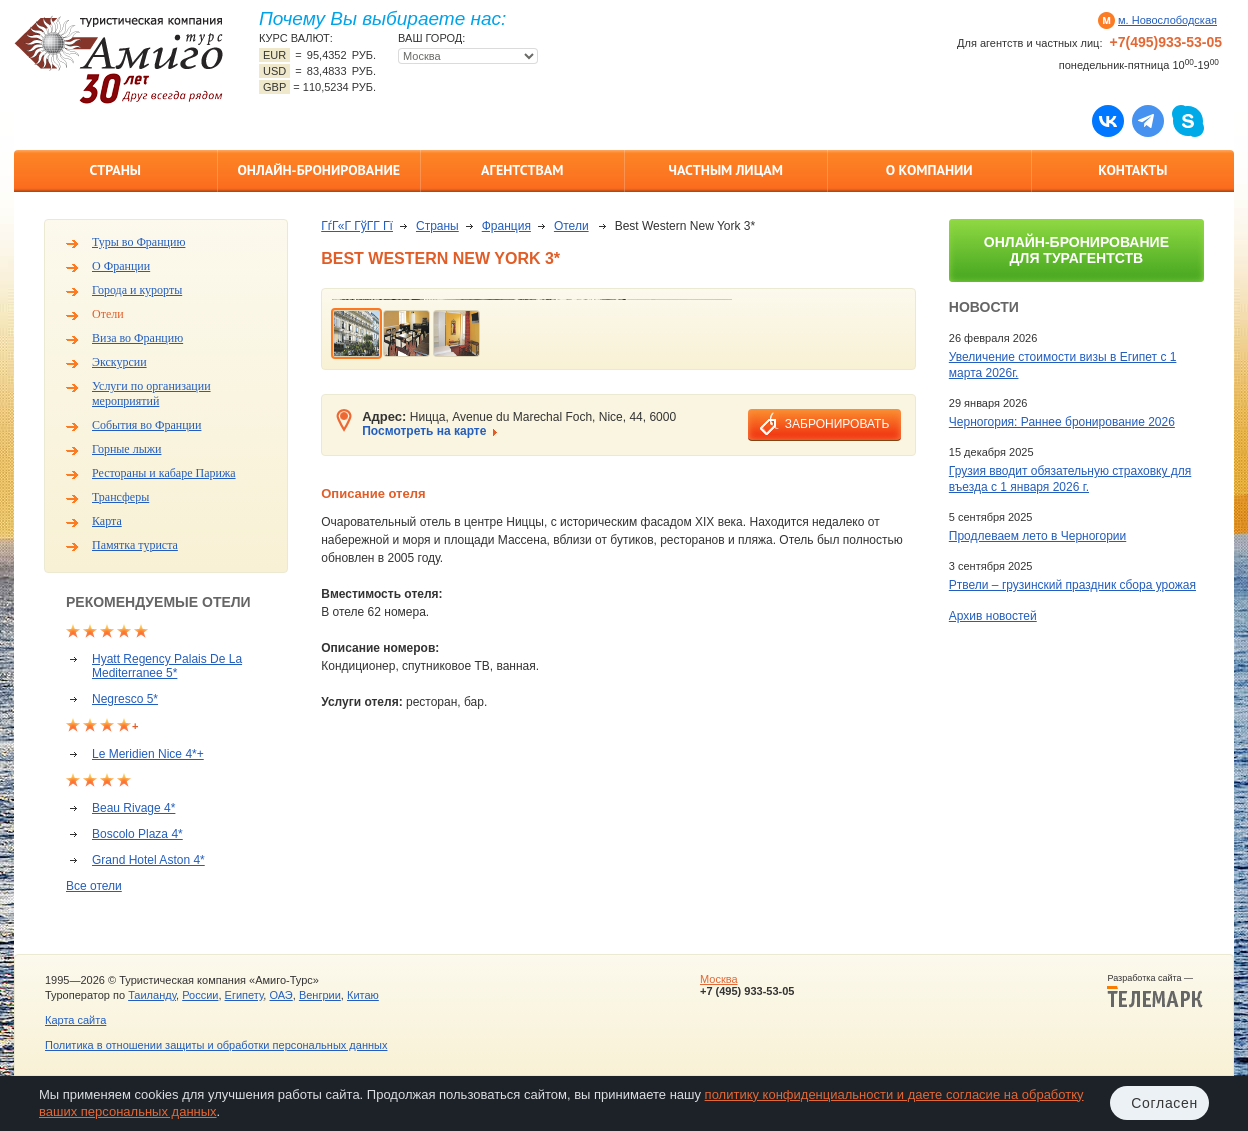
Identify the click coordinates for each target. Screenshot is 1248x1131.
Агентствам (522, 170)
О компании (929, 170)
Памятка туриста (135, 545)
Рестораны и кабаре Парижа (164, 473)
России (200, 995)
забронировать (837, 424)
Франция (506, 226)
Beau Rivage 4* (133, 808)
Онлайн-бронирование (318, 170)
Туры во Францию (138, 242)
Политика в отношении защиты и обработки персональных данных (216, 1045)
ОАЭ (280, 995)
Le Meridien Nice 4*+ (148, 754)
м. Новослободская (1167, 20)
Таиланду (152, 995)
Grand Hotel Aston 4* (148, 860)
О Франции (121, 266)
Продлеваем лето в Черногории (1037, 536)
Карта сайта (75, 1020)
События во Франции (146, 425)
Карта (107, 521)
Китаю (363, 995)
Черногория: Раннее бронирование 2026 (1062, 422)
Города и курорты (137, 290)
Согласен (1164, 1103)
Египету (244, 995)
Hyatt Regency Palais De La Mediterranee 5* (167, 666)
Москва (719, 979)
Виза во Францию (137, 338)
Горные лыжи (126, 449)
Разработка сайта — (1155, 991)
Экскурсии (119, 362)
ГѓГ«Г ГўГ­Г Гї (357, 226)
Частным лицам (726, 170)
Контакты (1132, 170)
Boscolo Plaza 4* (137, 834)
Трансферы (120, 497)
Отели (108, 314)
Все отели (94, 886)
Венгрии (320, 995)
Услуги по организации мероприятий (151, 393)
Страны (115, 170)
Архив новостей (993, 616)
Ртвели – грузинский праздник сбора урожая (1072, 585)
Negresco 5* (125, 699)
